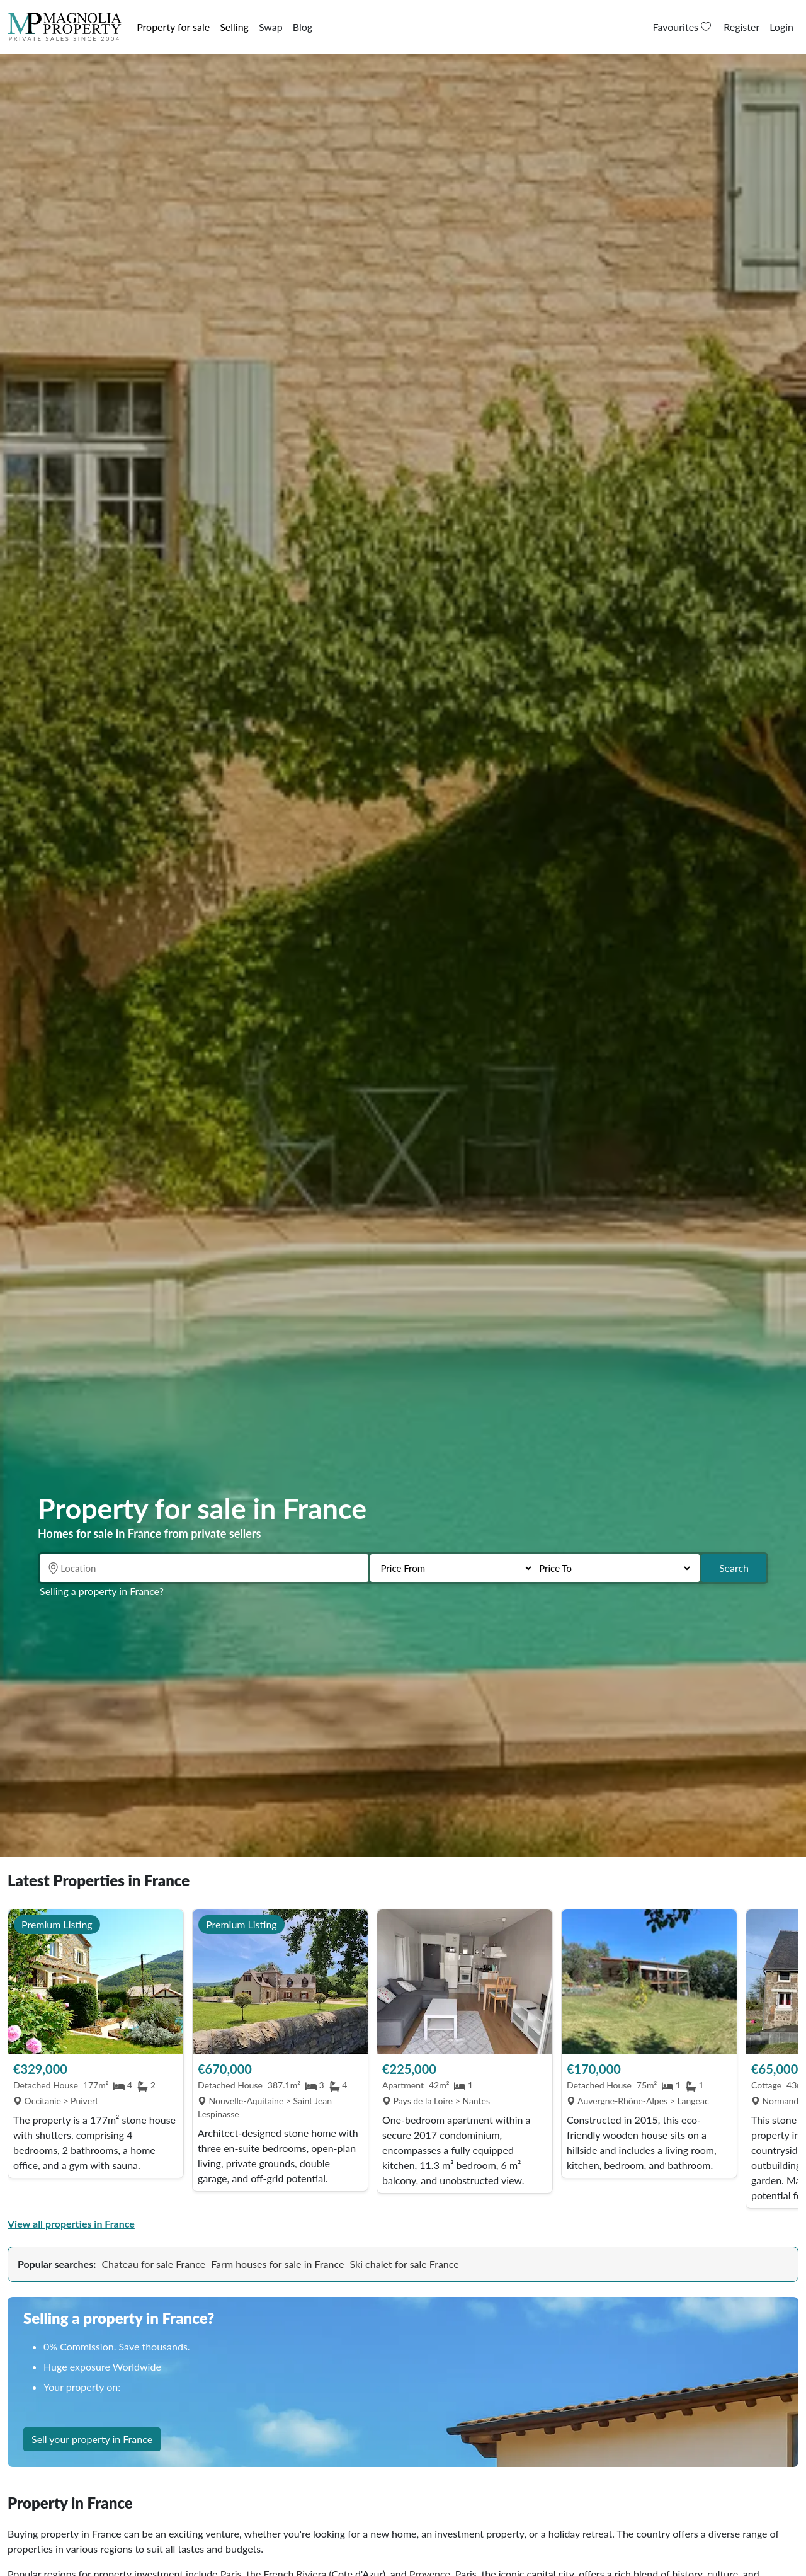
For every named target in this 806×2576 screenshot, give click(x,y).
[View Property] (95, 1981)
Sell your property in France (91, 2460)
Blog (302, 27)
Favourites (683, 27)
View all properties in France (71, 2224)
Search (734, 1568)
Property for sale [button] (173, 27)
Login (781, 27)
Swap (271, 27)
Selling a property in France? (102, 1591)
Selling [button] (234, 27)
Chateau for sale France (153, 2264)
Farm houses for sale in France (277, 2264)
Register (741, 27)
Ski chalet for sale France (404, 2264)
